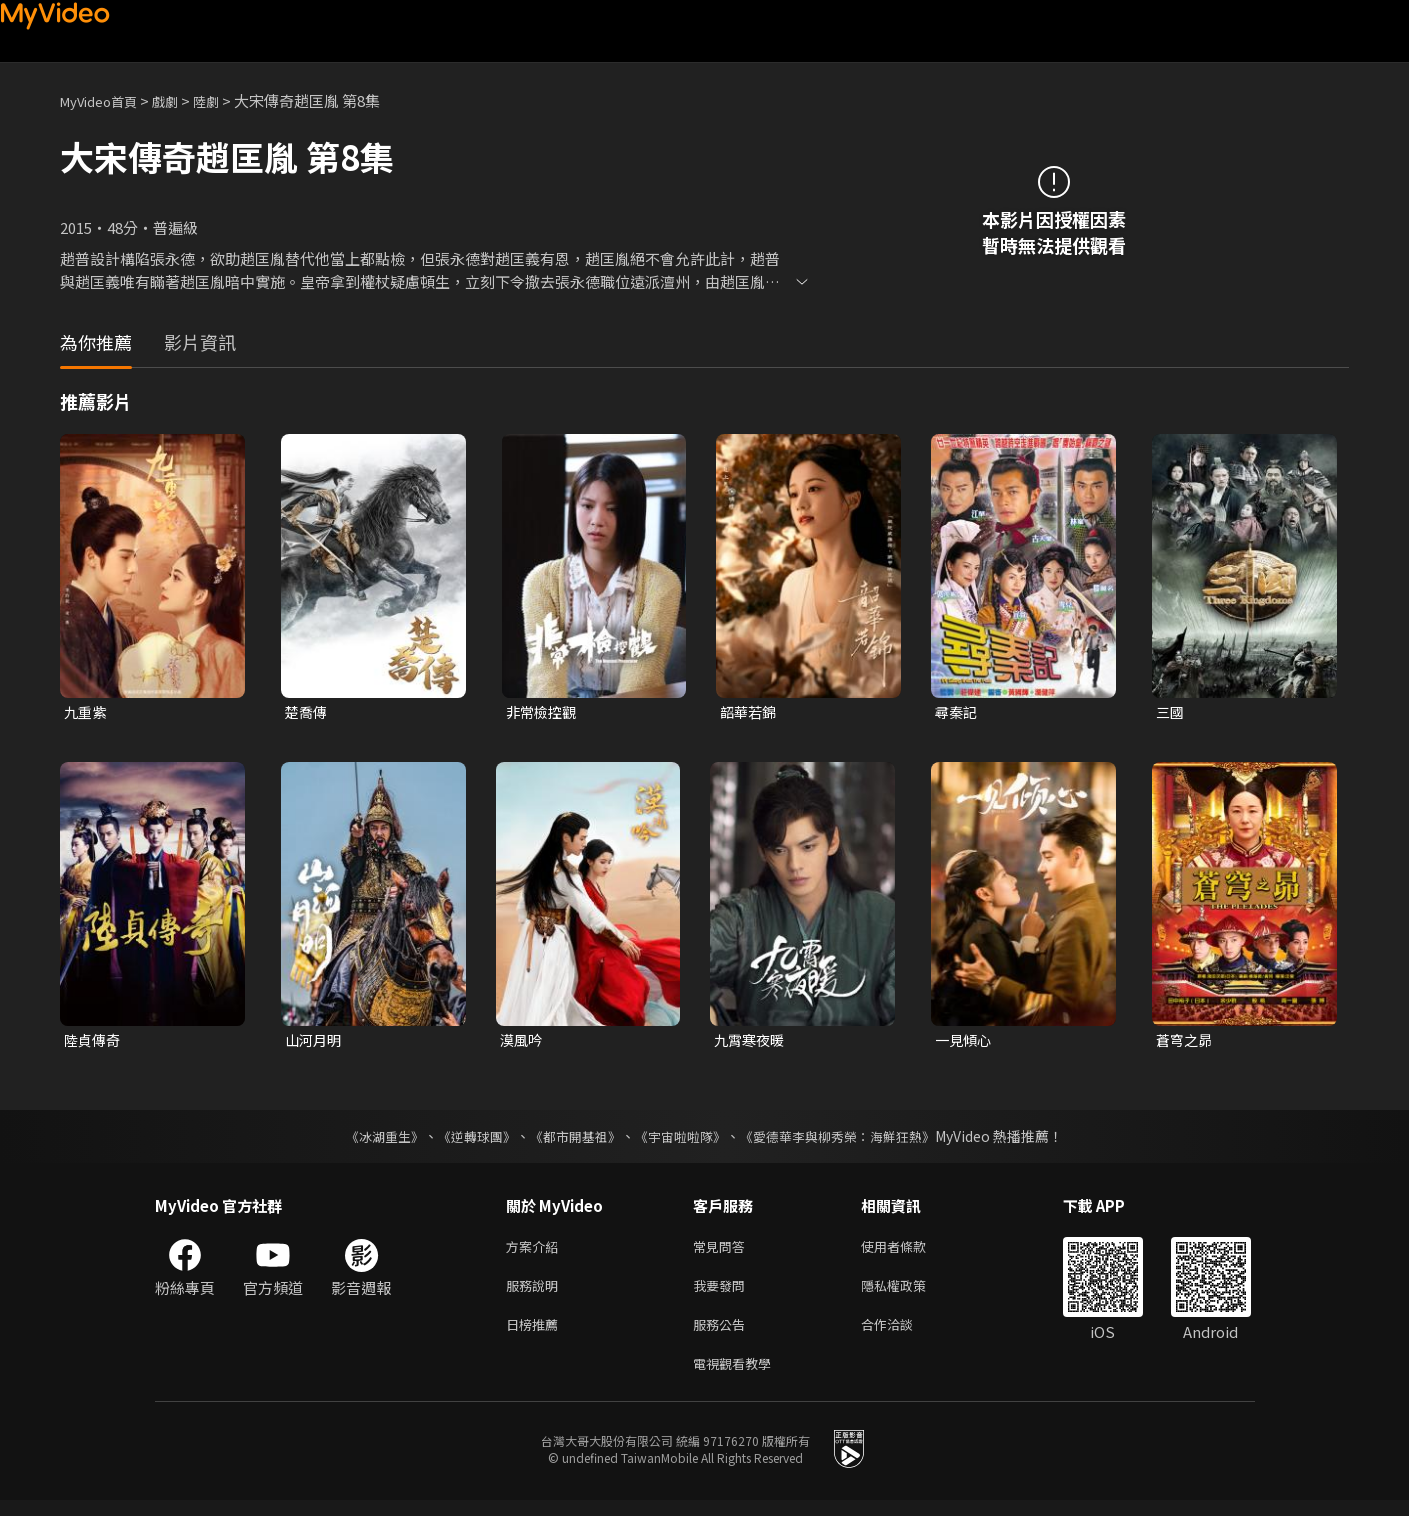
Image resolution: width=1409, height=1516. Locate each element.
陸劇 (226, 100)
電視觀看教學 (738, 1377)
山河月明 (315, 1042)
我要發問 (723, 1293)
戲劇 (181, 100)
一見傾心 (965, 1042)
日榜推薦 (536, 1335)
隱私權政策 (910, 1293)
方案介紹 (536, 1251)
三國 (1171, 712)
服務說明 (536, 1293)
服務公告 (723, 1335)
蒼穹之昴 (1186, 1042)
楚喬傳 (307, 712)
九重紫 (86, 712)
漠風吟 (522, 1042)
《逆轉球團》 (466, 1140)
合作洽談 (903, 1335)
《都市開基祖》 (571, 1140)
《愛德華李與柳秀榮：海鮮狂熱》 (851, 1140)
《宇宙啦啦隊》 (683, 1140)
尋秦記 (957, 712)
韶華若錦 (750, 712)
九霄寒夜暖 (751, 1042)
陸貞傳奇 (94, 1042)
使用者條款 (910, 1251)
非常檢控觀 (543, 712)
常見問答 (723, 1251)
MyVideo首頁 (105, 100)
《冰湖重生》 (368, 1140)
